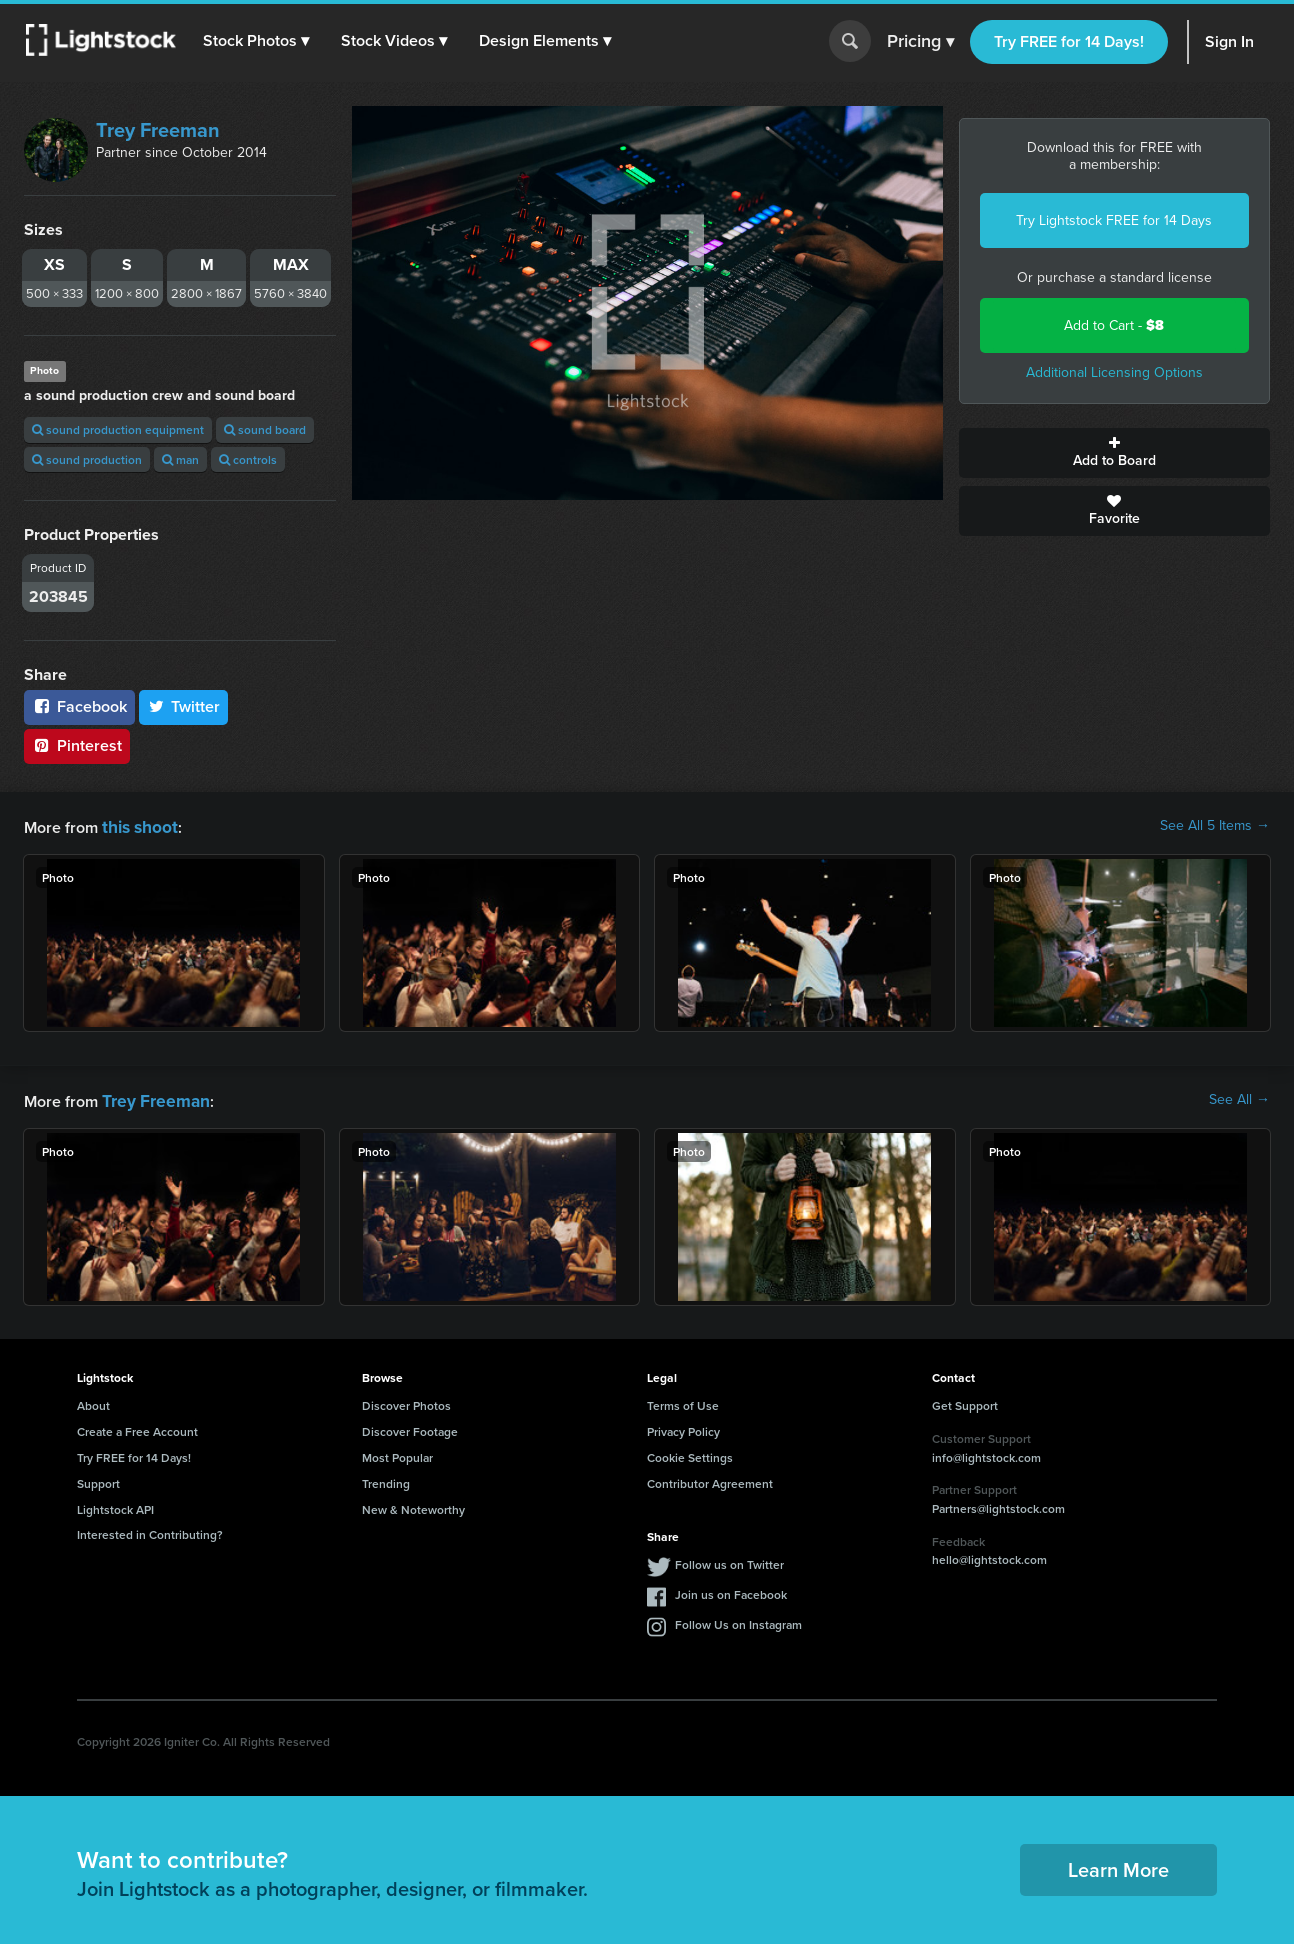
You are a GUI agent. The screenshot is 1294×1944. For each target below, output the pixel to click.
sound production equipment (118, 429)
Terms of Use (683, 1401)
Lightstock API (115, 1505)
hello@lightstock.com (989, 1555)
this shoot (137, 825)
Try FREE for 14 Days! (1069, 41)
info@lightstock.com (986, 1453)
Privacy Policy (683, 1427)
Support (98, 1479)
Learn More (1118, 1865)
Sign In (1229, 41)
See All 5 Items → (1215, 826)
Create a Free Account (137, 1427)
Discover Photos (406, 1401)
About (93, 1401)
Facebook (79, 706)
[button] (259, 41)
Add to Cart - (1114, 325)
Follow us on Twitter (729, 1560)
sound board (265, 429)
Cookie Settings (690, 1453)
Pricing (920, 42)
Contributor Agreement (710, 1479)
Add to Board (1115, 453)
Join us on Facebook (731, 1590)
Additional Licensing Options (1114, 372)
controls (248, 459)
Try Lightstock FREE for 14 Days (1114, 220)
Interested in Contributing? (150, 1530)
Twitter (184, 706)
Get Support (965, 1401)
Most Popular (397, 1453)
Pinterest (77, 745)
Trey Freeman (158, 130)
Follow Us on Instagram (738, 1620)
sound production (87, 459)
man (180, 459)
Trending (386, 1479)
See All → (1239, 1098)
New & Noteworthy (413, 1505)
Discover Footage (410, 1427)
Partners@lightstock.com (998, 1504)
